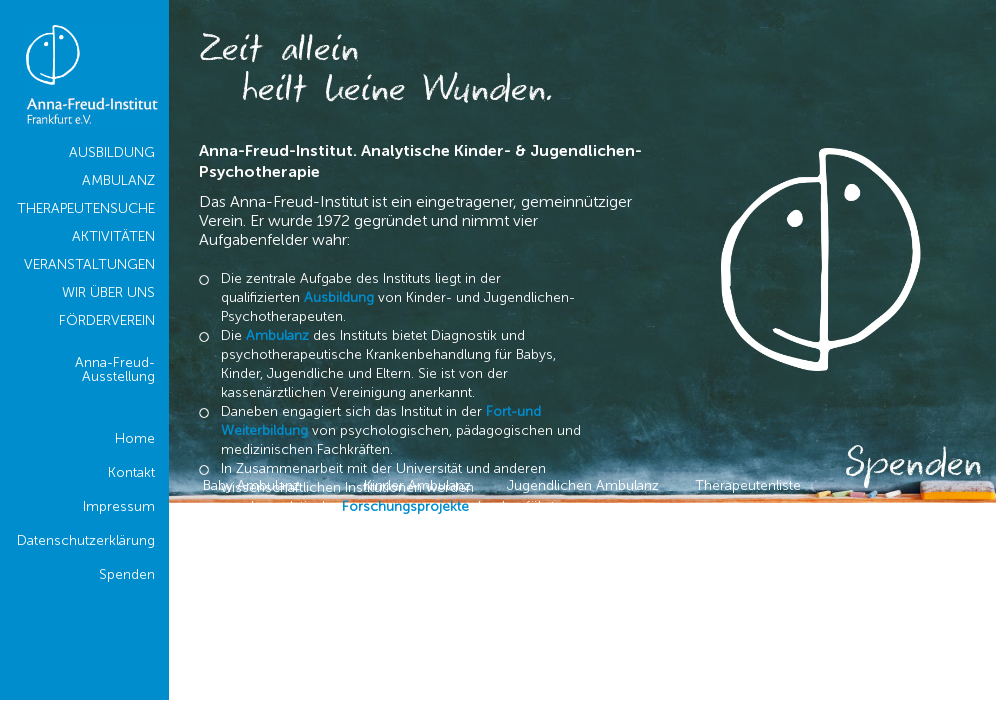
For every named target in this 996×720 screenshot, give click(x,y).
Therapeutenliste (748, 485)
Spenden (913, 467)
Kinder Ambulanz (417, 485)
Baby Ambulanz (251, 485)
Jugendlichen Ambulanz (583, 485)
